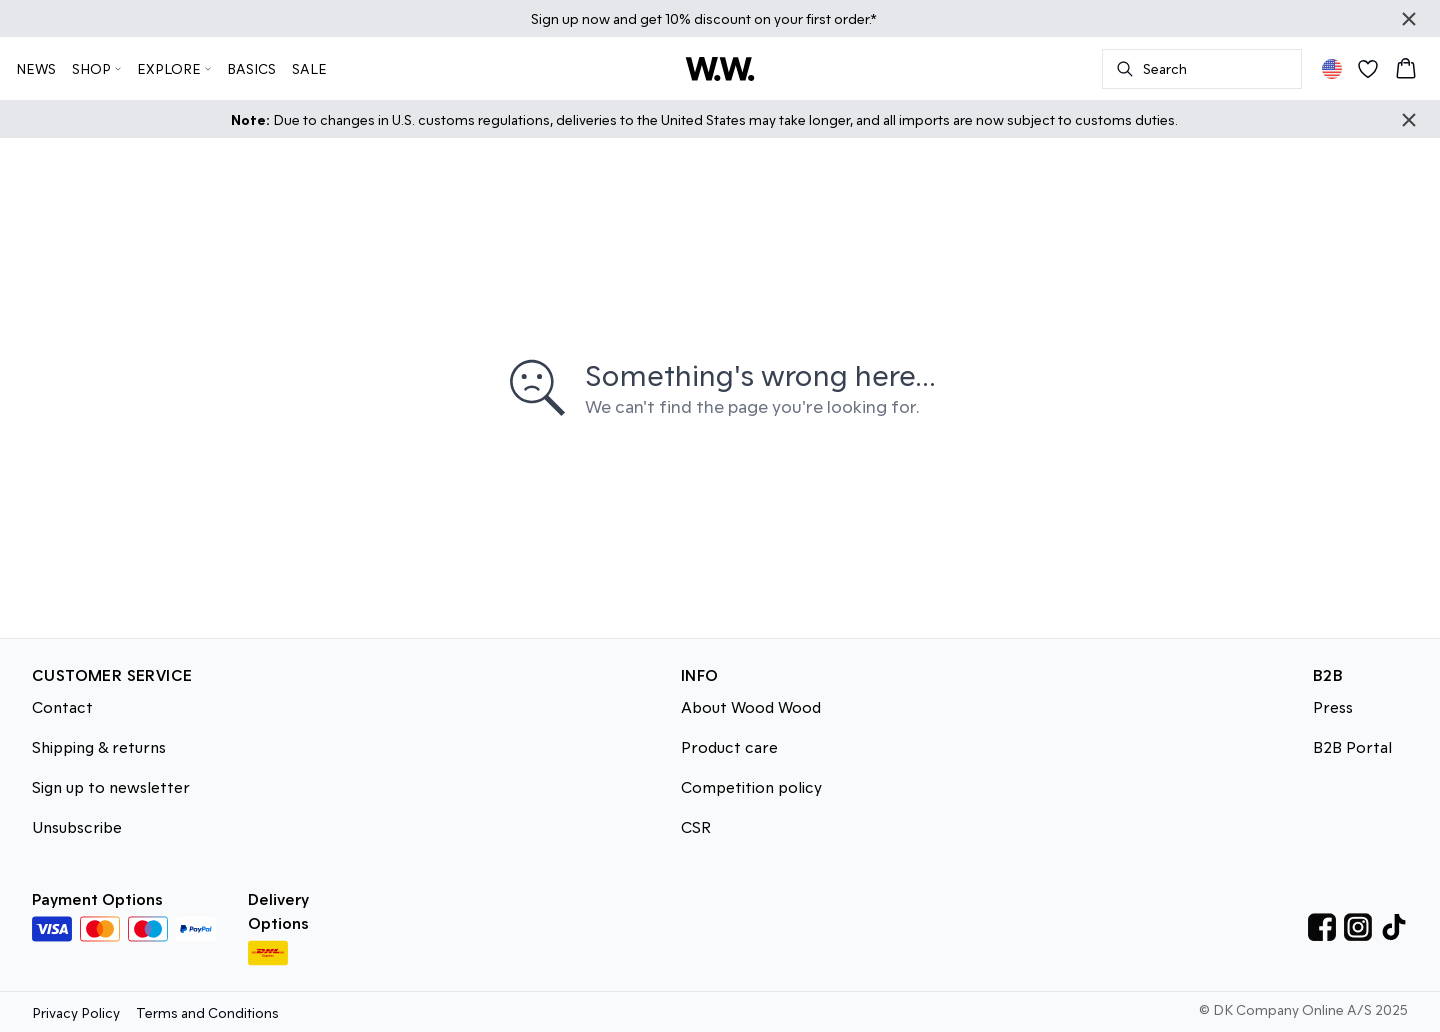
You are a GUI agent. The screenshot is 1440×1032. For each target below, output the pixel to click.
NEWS (36, 68)
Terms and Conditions (207, 1012)
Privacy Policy (76, 1012)
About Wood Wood (751, 706)
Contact (62, 706)
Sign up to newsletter (111, 786)
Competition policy (751, 786)
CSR (696, 826)
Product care (729, 746)
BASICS (251, 68)
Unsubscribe (77, 826)
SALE (309, 68)
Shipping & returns (99, 746)
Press (1333, 706)
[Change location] (1332, 69)
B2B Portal (1352, 746)
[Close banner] (1409, 19)
